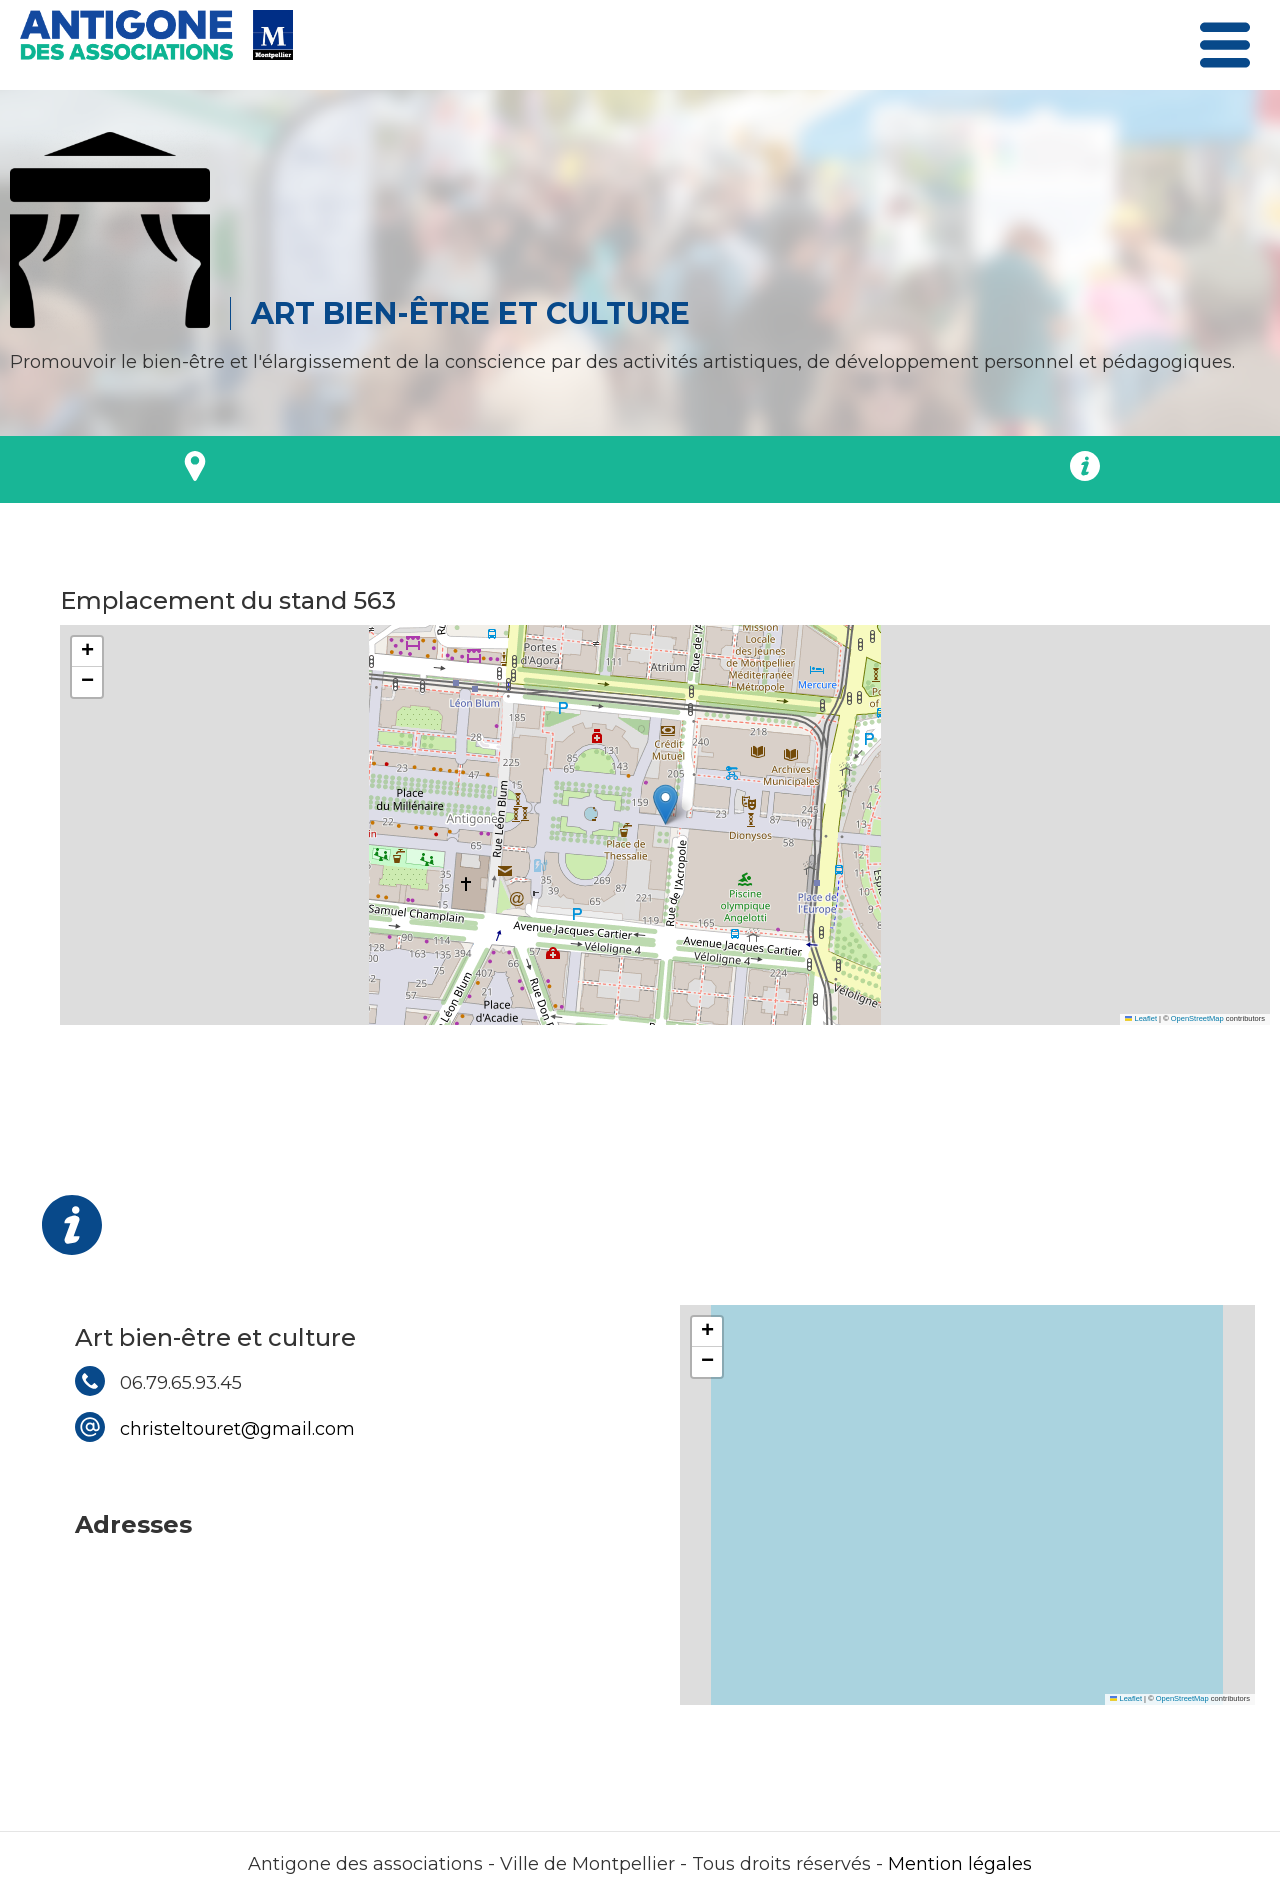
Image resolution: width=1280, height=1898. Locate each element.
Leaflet (1141, 1018)
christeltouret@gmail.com (237, 1429)
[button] (665, 804)
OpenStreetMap (1197, 1018)
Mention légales (960, 1864)
